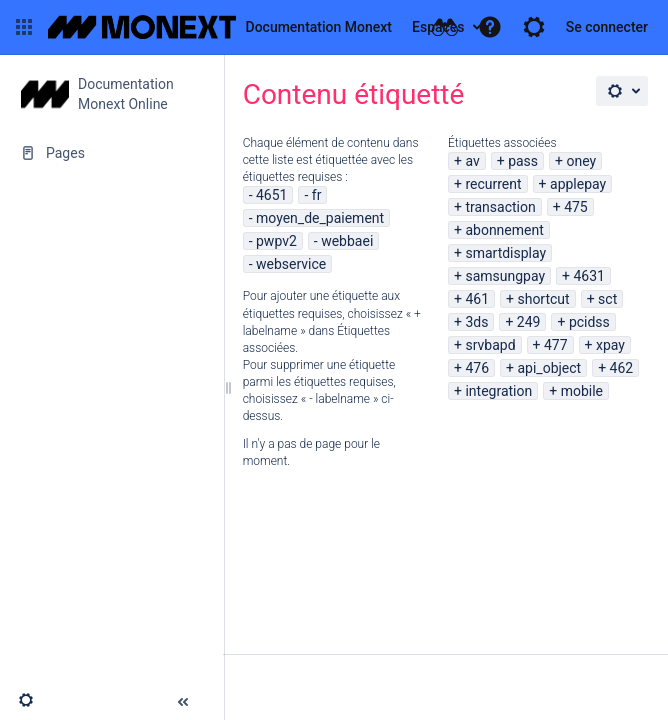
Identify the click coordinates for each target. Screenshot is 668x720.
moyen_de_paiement (320, 218)
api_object (549, 368)
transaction (500, 207)
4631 (589, 276)
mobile (582, 391)
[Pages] (111, 153)
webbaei (347, 241)
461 (477, 299)
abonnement (504, 230)
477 (556, 345)
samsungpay (505, 276)
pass (523, 161)
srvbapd (490, 345)
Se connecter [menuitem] (607, 27)
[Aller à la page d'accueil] (220, 27)
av (472, 161)
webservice (291, 264)
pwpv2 (276, 241)
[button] (24, 27)
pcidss (589, 322)
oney (582, 161)
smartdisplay (505, 253)
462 (622, 368)
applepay (578, 184)
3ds (476, 322)
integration (498, 391)
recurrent (493, 184)
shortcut (543, 299)
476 (477, 368)
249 (529, 322)
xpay (610, 345)
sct (607, 299)
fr (317, 195)
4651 (271, 195)
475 (576, 207)
